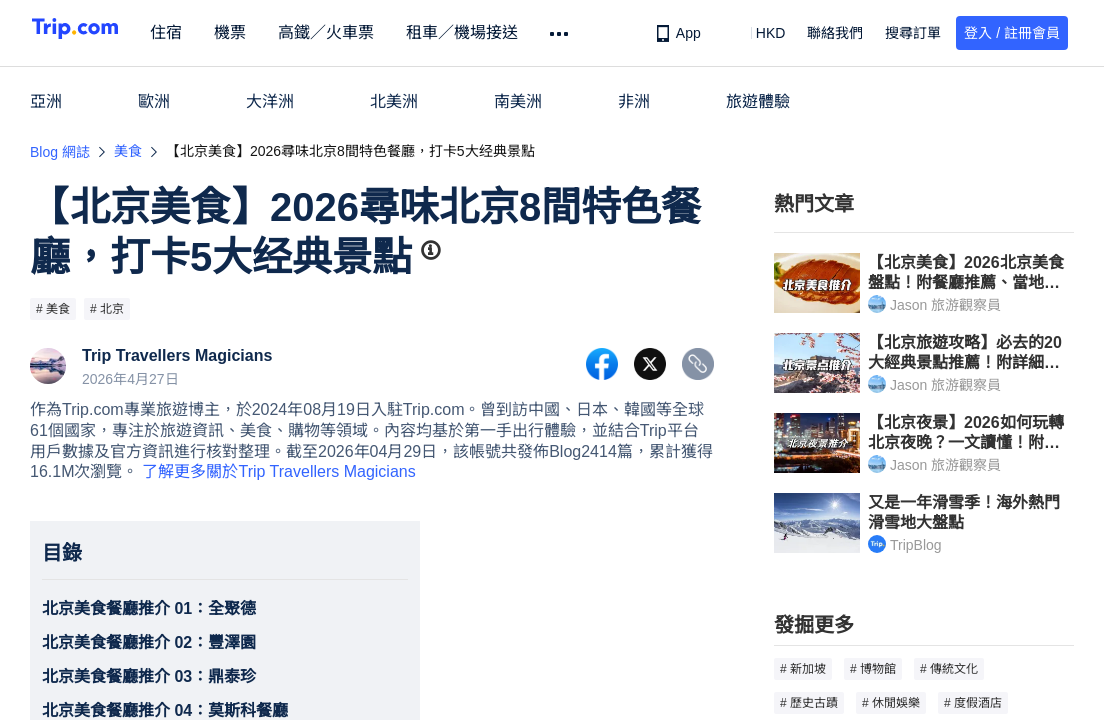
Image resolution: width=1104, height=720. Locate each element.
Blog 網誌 (60, 152)
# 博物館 (873, 669)
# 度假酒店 (973, 703)
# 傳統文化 (949, 669)
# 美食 (53, 309)
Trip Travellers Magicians (177, 356)
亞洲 (46, 101)
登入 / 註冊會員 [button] (1012, 33)
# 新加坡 (803, 669)
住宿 (204, 32)
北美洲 (394, 101)
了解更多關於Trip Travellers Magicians (278, 471)
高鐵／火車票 (364, 32)
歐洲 (154, 101)
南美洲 (518, 101)
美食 (128, 151)
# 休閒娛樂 (891, 703)
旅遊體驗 (758, 101)
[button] (756, 33)
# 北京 (107, 309)
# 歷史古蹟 (809, 703)
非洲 (634, 101)
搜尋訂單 (913, 33)
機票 (268, 32)
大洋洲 (270, 101)
